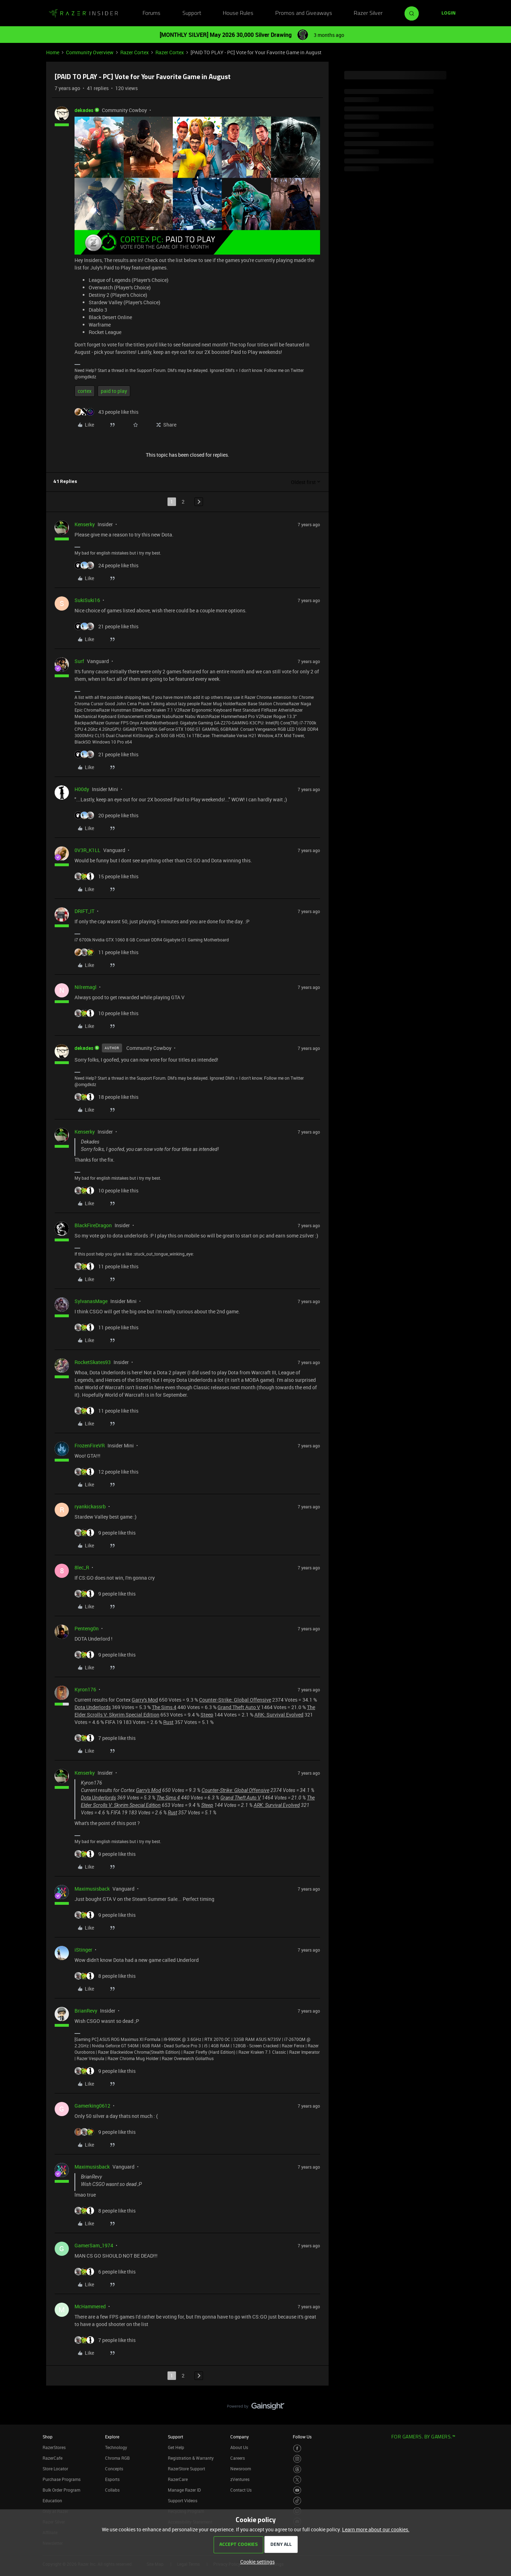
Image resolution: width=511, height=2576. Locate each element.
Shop (48, 2436)
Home (52, 52)
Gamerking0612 (92, 2105)
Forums (151, 13)
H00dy (82, 789)
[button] (448, 13)
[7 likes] (105, 1738)
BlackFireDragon (93, 1225)
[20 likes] (106, 815)
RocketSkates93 (93, 1362)
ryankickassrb (90, 1506)
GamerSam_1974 (94, 2245)
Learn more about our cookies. (376, 2529)
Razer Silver (368, 13)
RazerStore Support (186, 2468)
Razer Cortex (134, 52)
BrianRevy (86, 2010)
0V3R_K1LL (87, 850)
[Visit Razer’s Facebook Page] (297, 2448)
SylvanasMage (91, 1301)
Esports (112, 2479)
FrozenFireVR (90, 1445)
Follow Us (302, 2436)
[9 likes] (105, 1532)
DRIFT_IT (84, 911)
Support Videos (182, 2500)
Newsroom (240, 2468)
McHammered (90, 2306)
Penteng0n (87, 1628)
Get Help (176, 2447)
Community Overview (90, 52)
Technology (116, 2447)
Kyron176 (85, 1689)
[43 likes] (106, 412)
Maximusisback (92, 1888)
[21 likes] (106, 626)
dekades (84, 110)
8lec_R (82, 1567)
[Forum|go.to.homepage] (83, 13)
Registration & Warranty (191, 2458)
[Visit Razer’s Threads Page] (297, 2469)
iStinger (83, 1949)
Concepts (114, 2468)
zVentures (239, 2479)
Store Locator (55, 2468)
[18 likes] (106, 1097)
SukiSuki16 (87, 600)
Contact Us (241, 2490)
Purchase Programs (62, 2479)
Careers (237, 2458)
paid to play (114, 391)
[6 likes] (105, 2271)
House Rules (238, 13)
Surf (79, 661)
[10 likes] (106, 1013)
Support (191, 13)
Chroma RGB (117, 2458)
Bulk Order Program (61, 2490)
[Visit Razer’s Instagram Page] (297, 2458)
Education (52, 2500)
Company (239, 2436)
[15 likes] (106, 876)
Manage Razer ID (184, 2490)
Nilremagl (86, 987)
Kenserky (85, 524)
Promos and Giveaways (303, 13)
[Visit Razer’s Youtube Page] (297, 2490)
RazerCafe (52, 2458)
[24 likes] (106, 565)
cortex (85, 391)
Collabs (112, 2490)
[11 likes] (106, 952)
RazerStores (54, 2447)
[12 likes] (106, 1471)
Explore (112, 2436)
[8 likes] (105, 1976)
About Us (239, 2447)
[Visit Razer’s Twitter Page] (297, 2479)
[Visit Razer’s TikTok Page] (297, 2500)
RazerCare (178, 2479)
